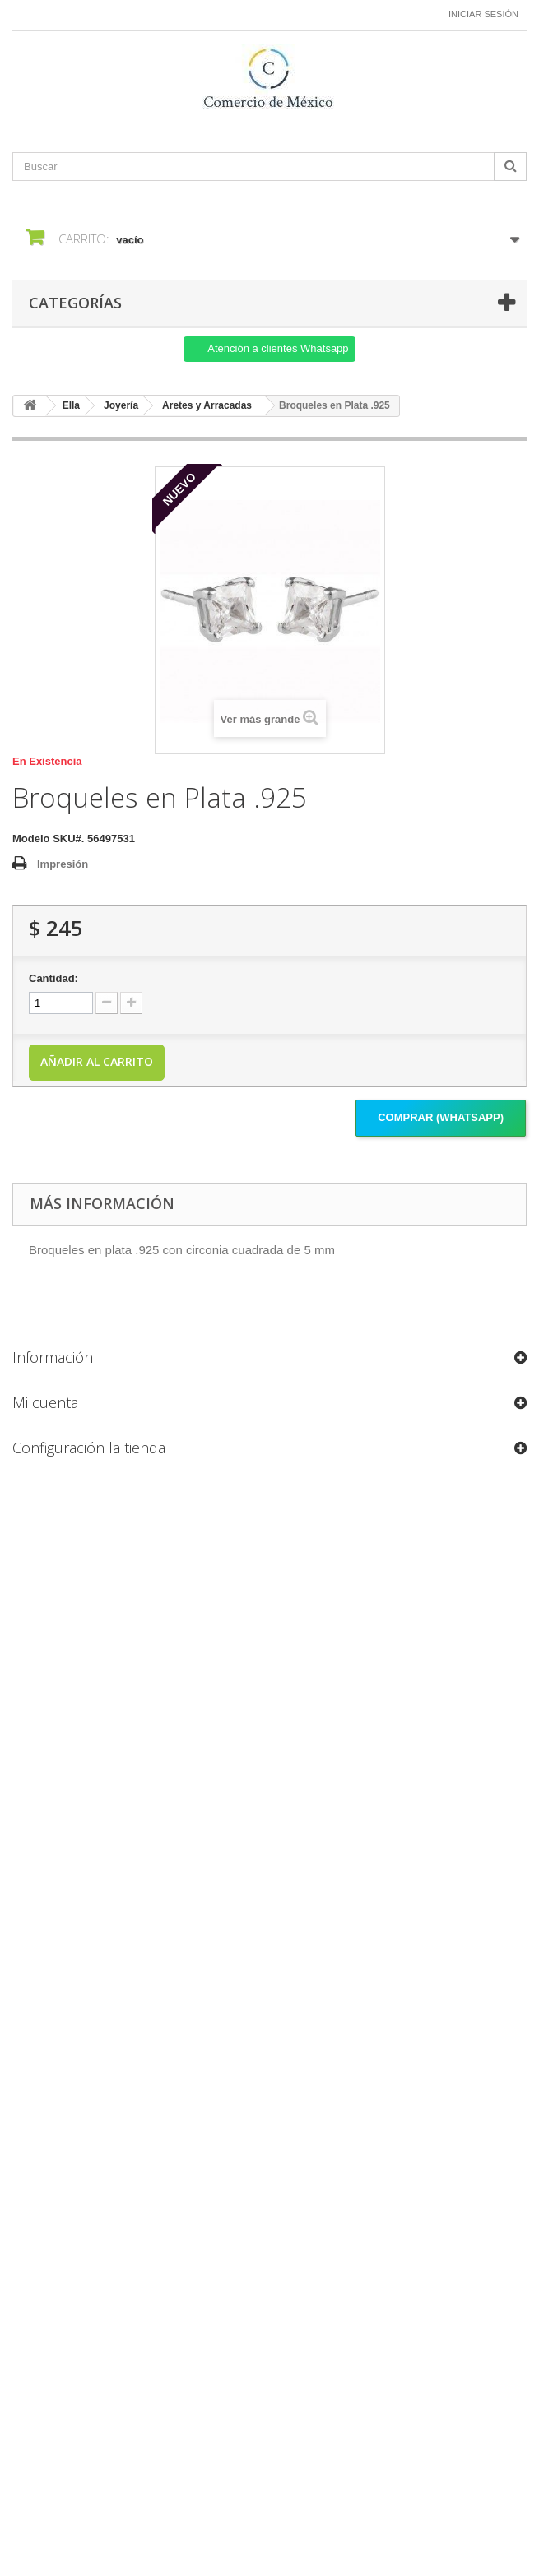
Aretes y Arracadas (207, 405)
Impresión (62, 864)
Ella (71, 405)
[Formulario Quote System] (270, 1982)
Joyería (121, 405)
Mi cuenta (45, 1402)
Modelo (31, 838)
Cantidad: (53, 978)
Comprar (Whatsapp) (441, 1117)
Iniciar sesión (483, 14)
